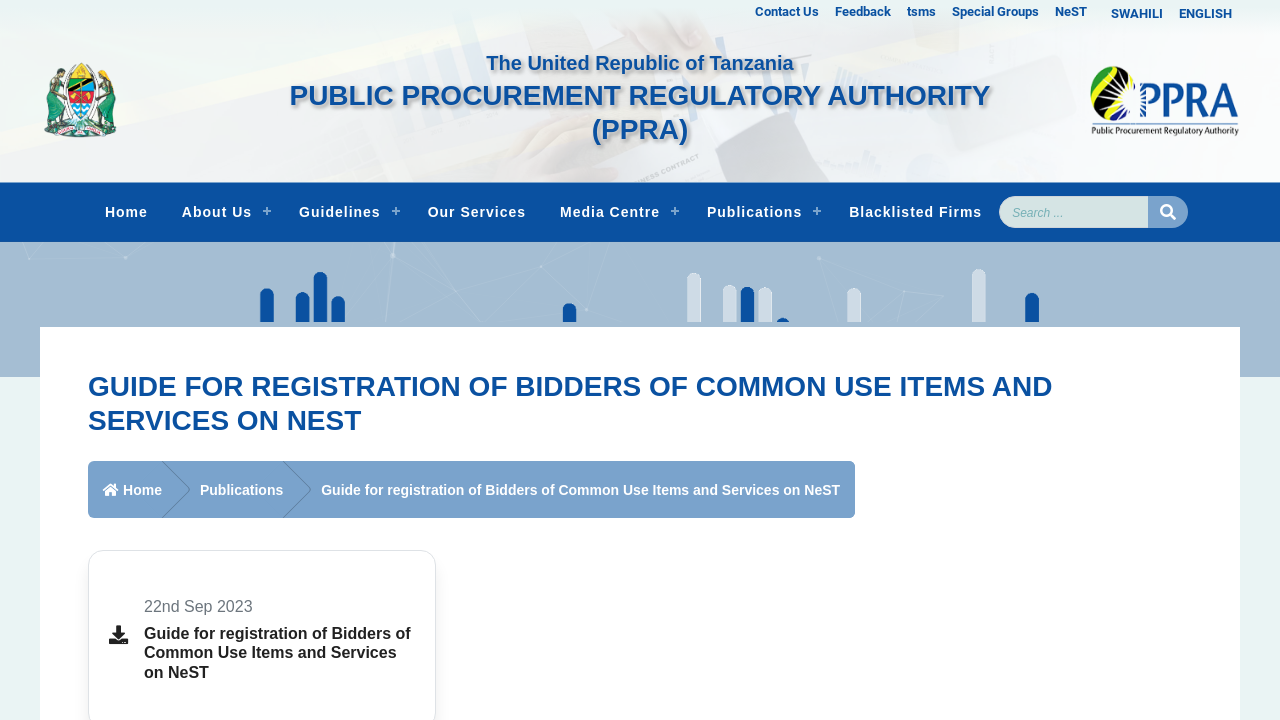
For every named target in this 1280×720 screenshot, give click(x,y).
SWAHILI (1137, 13)
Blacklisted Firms (915, 212)
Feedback (863, 11)
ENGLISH (1205, 13)
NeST (1071, 11)
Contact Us (787, 11)
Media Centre (610, 212)
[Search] (1074, 212)
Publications (754, 212)
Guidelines (340, 212)
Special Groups (995, 11)
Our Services (477, 212)
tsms (921, 11)
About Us (217, 212)
